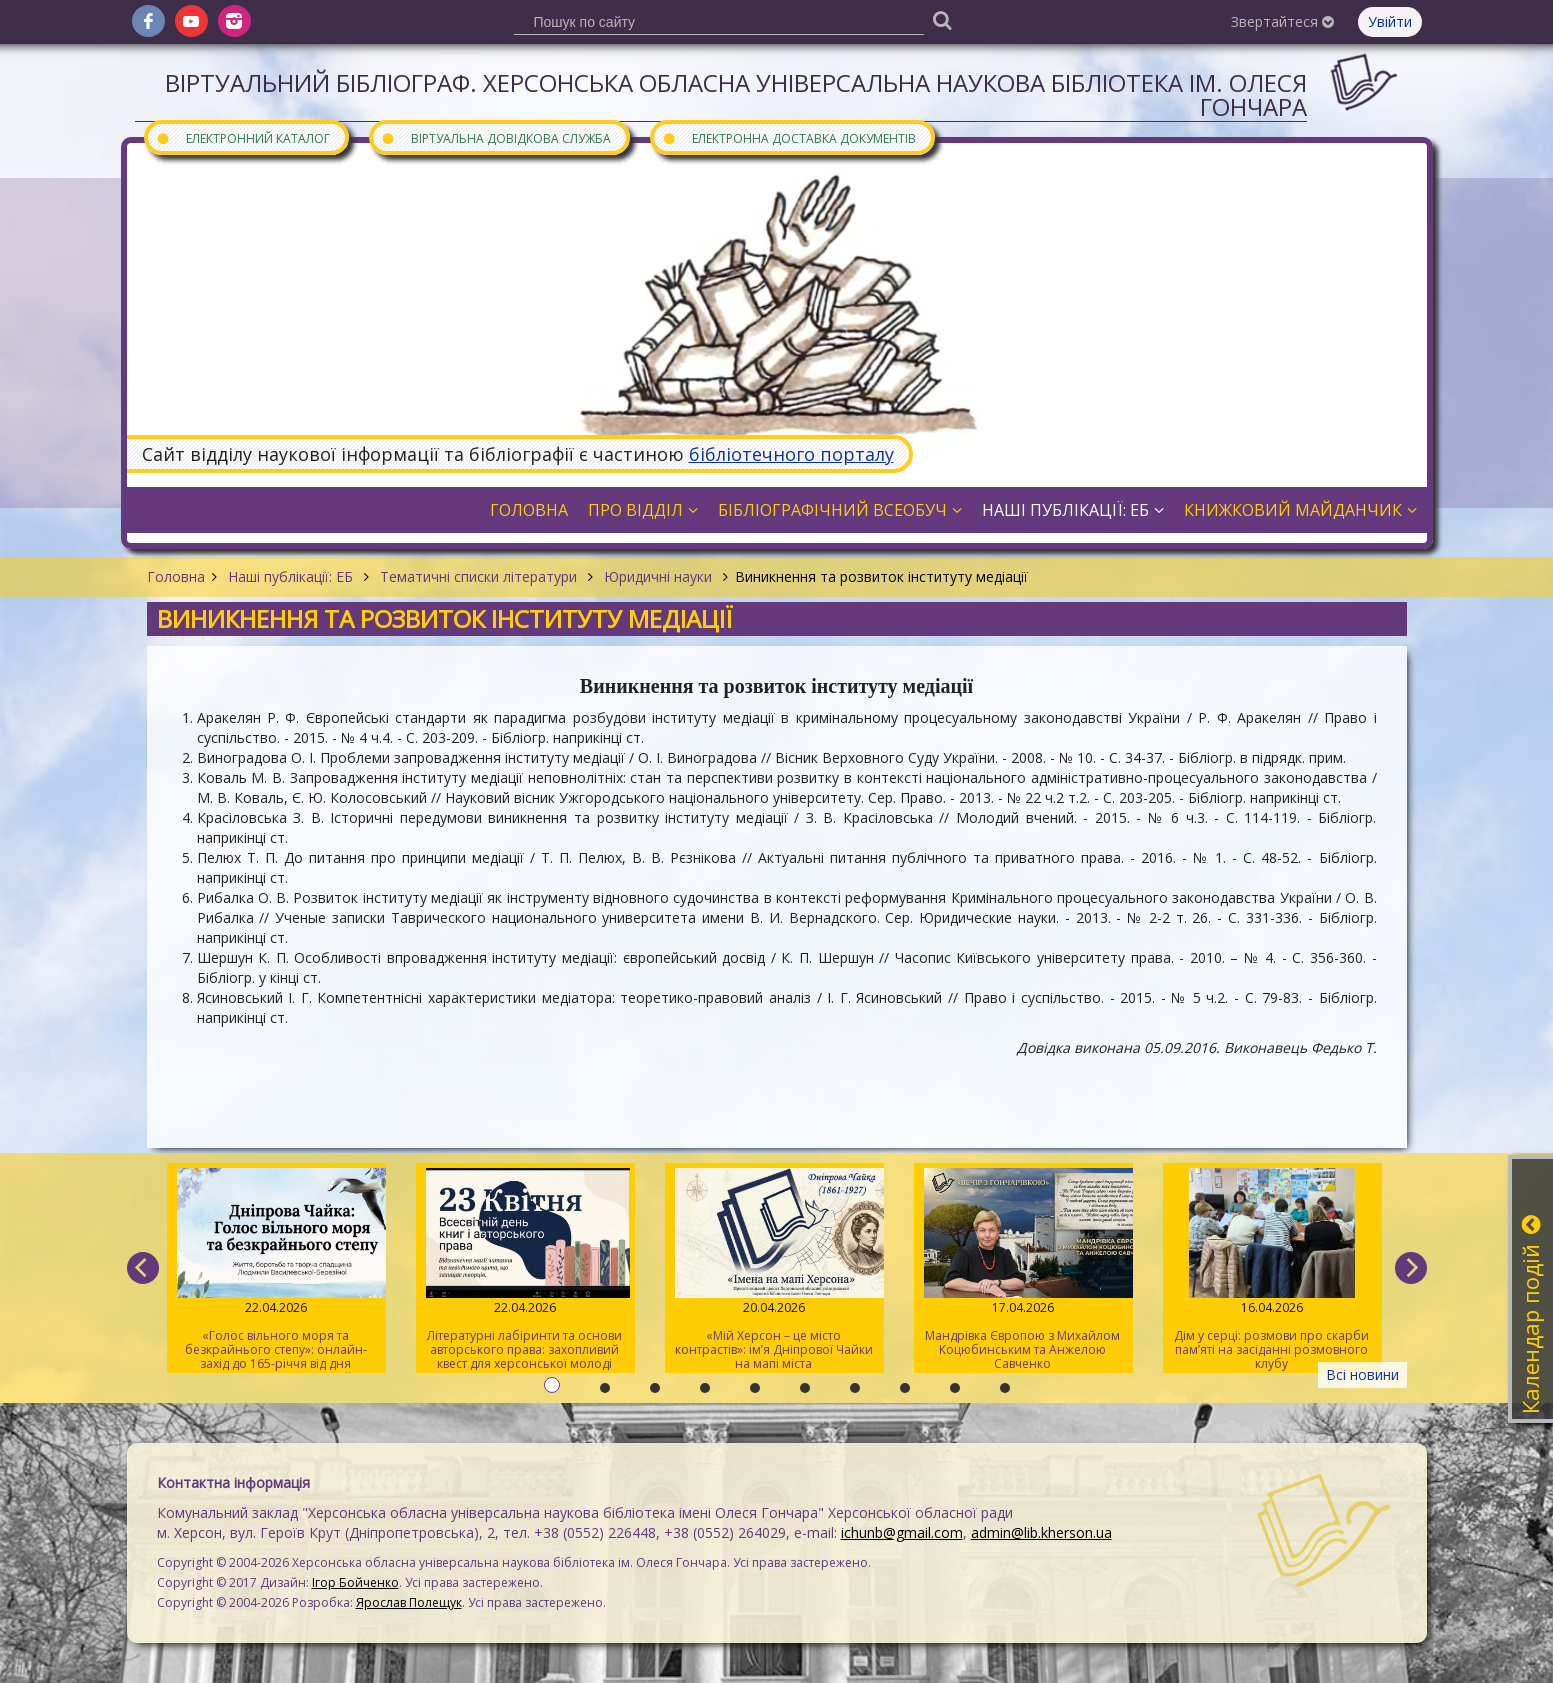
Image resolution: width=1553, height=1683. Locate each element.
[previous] (143, 1268)
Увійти (1390, 21)
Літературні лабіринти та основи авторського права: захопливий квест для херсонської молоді (524, 1270)
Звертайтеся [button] (1282, 21)
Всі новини (1362, 1374)
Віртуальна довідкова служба (496, 137)
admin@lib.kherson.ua (1041, 1532)
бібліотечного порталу (791, 454)
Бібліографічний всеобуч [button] (840, 510)
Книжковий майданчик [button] (1300, 510)
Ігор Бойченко (355, 1582)
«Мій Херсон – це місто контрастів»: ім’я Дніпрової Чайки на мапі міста (773, 1270)
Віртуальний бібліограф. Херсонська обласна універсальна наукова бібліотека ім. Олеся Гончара (736, 94)
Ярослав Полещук (409, 1602)
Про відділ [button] (643, 510)
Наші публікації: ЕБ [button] (1073, 510)
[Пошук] (943, 19)
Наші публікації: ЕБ (290, 576)
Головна (176, 576)
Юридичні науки (658, 576)
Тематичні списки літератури (478, 576)
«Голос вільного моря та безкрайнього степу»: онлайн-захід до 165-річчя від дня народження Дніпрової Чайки (275, 1270)
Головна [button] (529, 510)
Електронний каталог (243, 137)
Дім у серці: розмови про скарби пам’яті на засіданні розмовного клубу (1271, 1270)
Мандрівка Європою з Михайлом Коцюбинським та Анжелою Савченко (1022, 1270)
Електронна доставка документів (789, 137)
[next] (1411, 1268)
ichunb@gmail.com (902, 1532)
